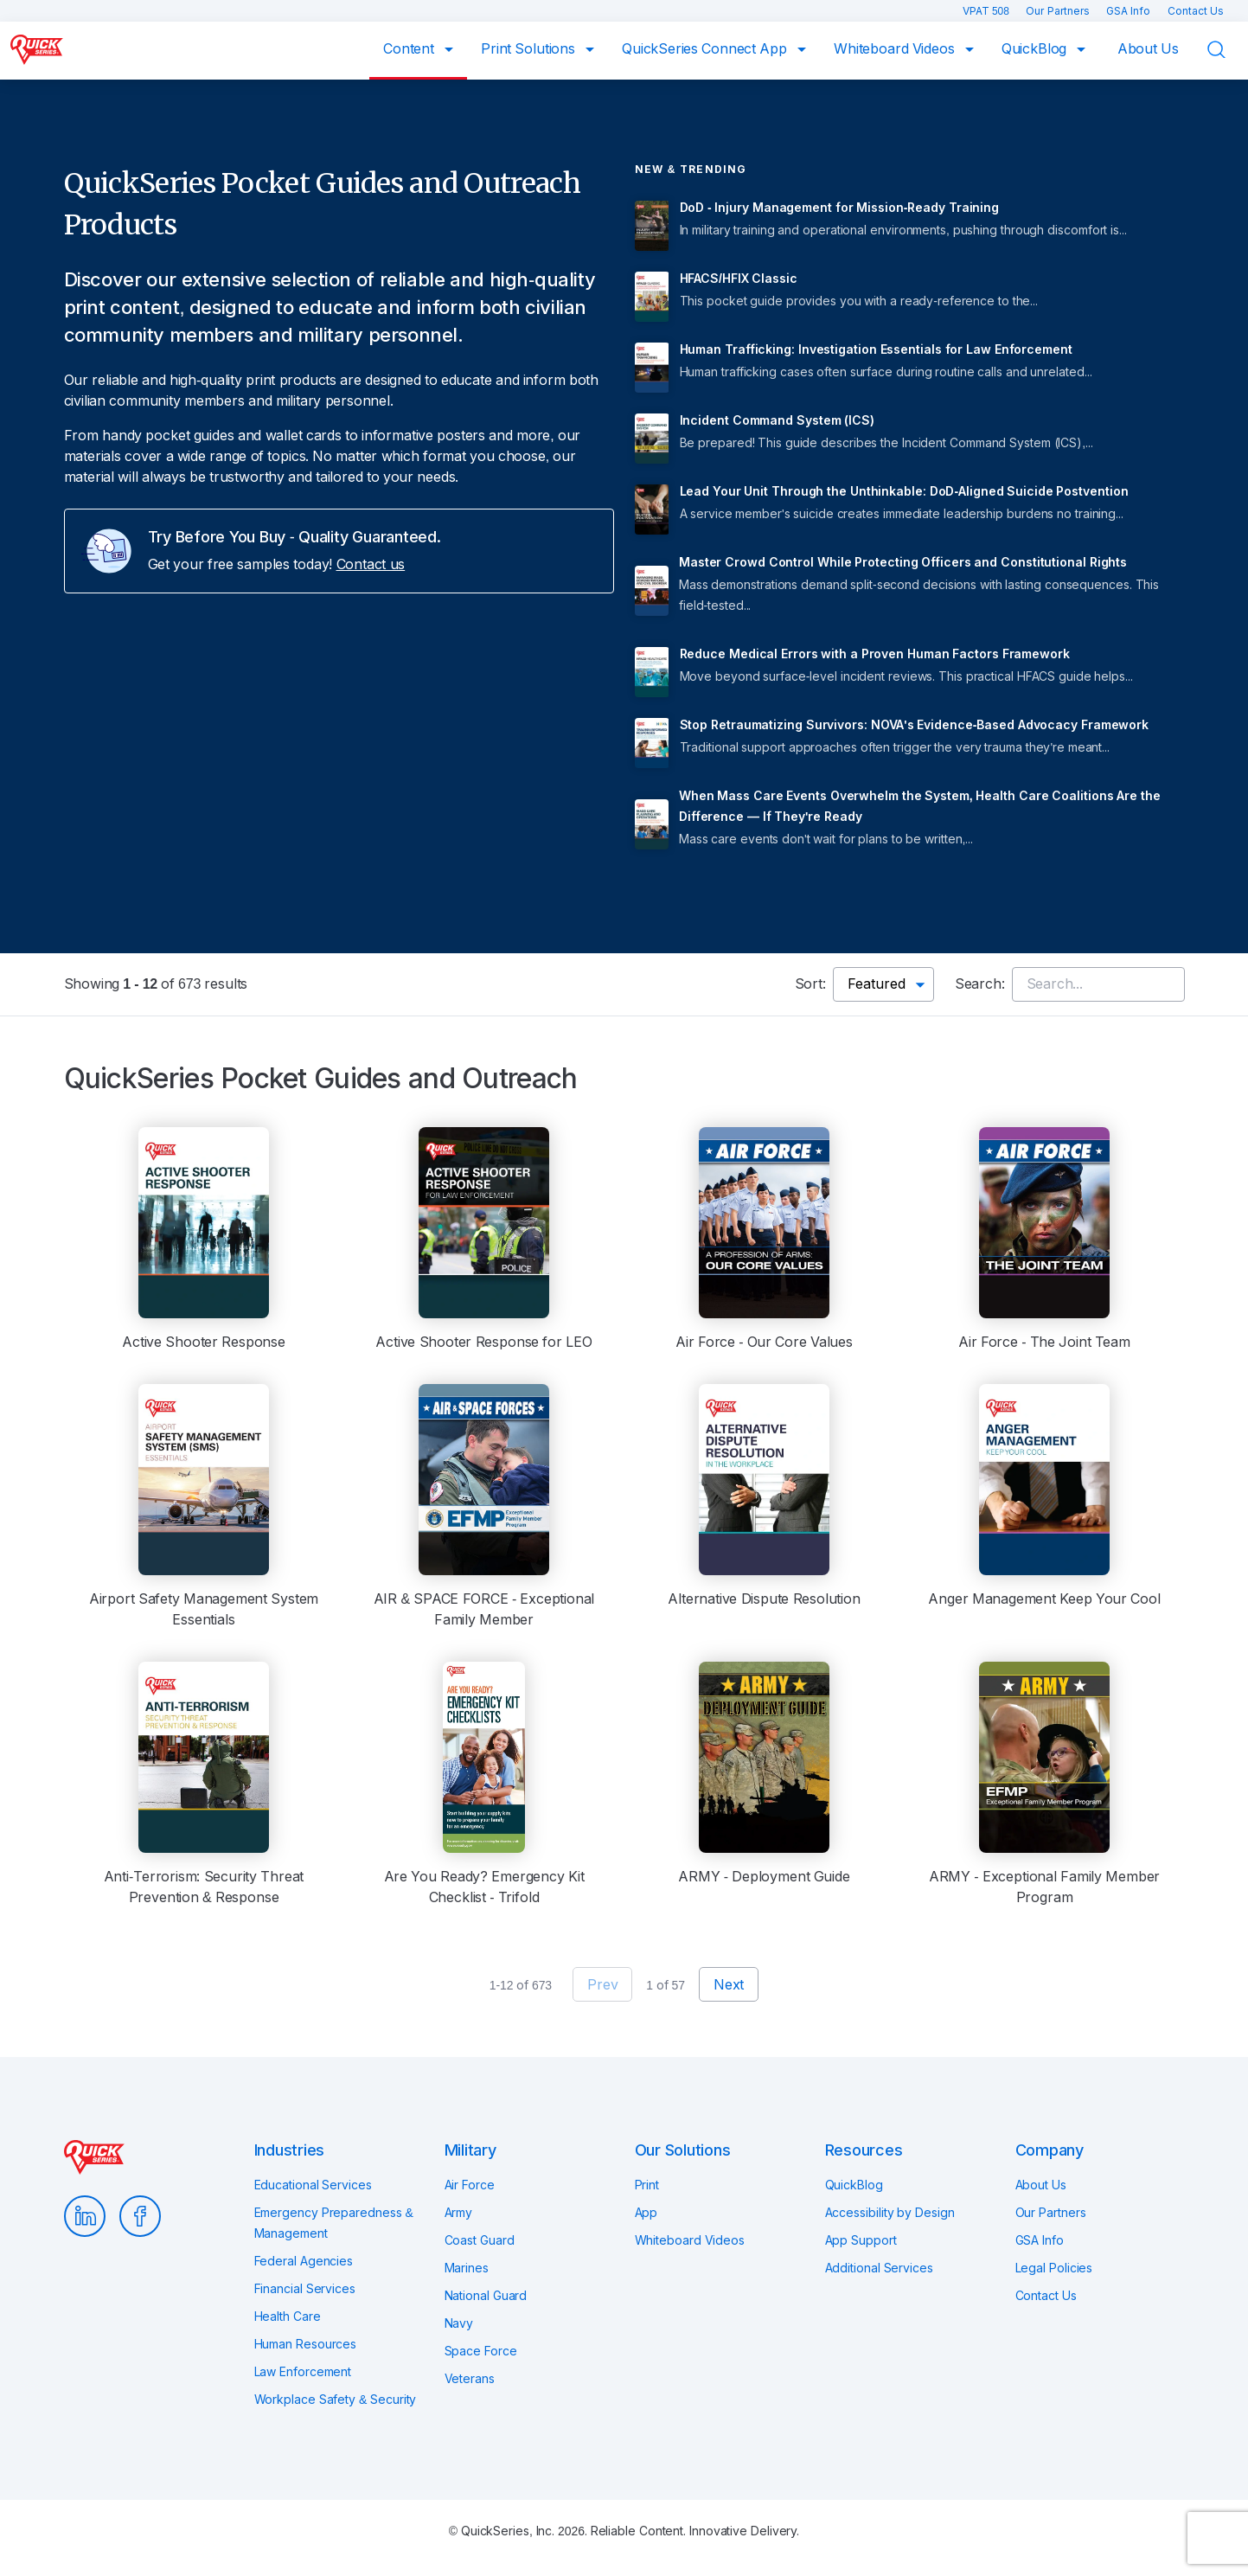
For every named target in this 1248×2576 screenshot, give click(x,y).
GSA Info (1130, 11)
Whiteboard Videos (896, 49)
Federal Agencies (304, 2261)
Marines (467, 2268)
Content (410, 49)
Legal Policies (1054, 2268)
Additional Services (879, 2268)
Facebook (140, 2216)
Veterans (470, 2379)
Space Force (481, 2351)
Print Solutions (530, 49)
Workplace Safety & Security (335, 2399)
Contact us (371, 564)
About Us (1148, 49)
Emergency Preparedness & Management (333, 2223)
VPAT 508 (988, 11)
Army (459, 2213)
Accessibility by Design (890, 2213)
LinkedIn (85, 2216)
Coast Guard (480, 2240)
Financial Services (304, 2289)
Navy (459, 2323)
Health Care (287, 2316)
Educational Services (313, 2185)
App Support (861, 2240)
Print (647, 2185)
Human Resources (305, 2344)
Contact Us (1196, 11)
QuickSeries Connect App (706, 49)
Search (1227, 49)
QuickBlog (1036, 49)
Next (729, 1984)
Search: (980, 984)
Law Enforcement (303, 2372)
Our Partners (1059, 11)
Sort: (810, 984)
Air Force (470, 2185)
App (646, 2213)
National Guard (486, 2296)
